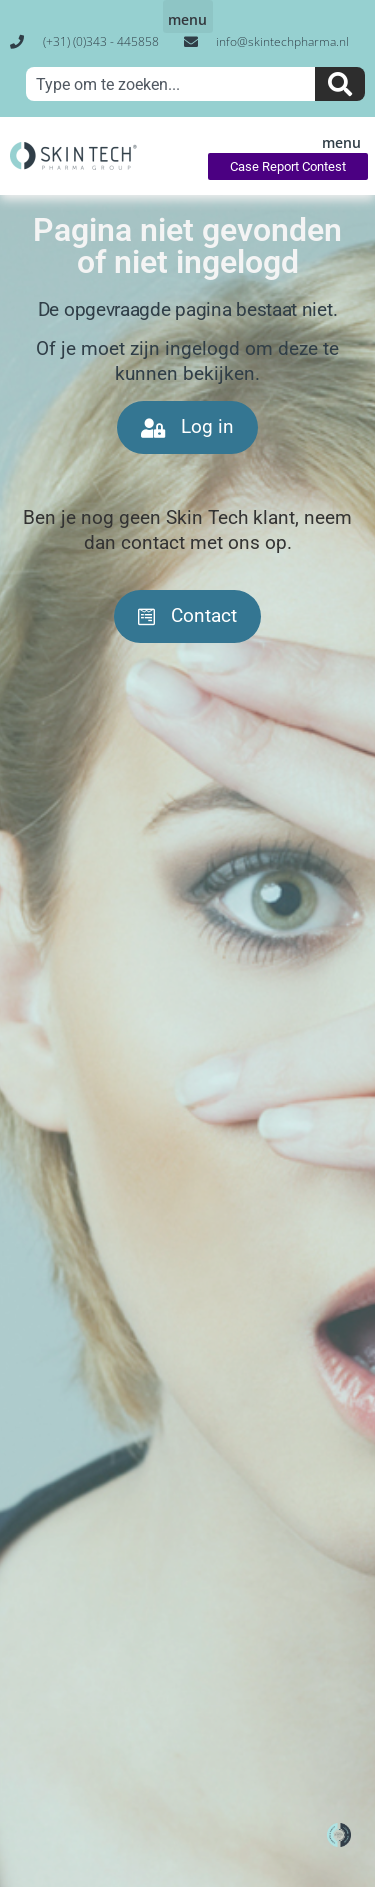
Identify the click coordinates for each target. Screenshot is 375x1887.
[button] (188, 16)
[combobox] (170, 84)
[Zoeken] (340, 84)
